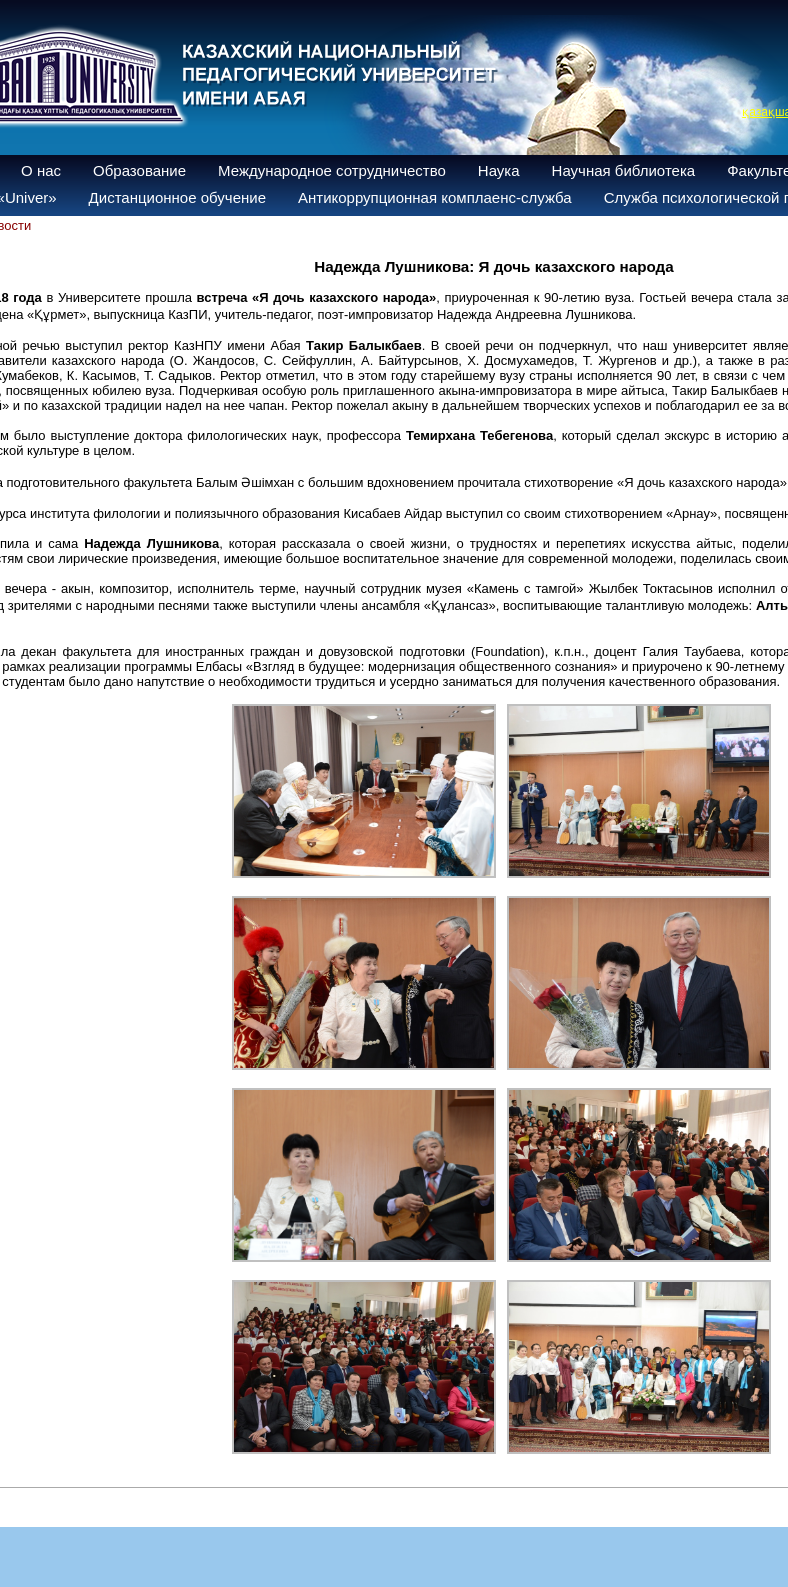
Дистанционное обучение (177, 197)
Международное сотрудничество (332, 170)
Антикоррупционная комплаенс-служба (435, 197)
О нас (41, 170)
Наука (499, 170)
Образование (139, 170)
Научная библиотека (624, 170)
